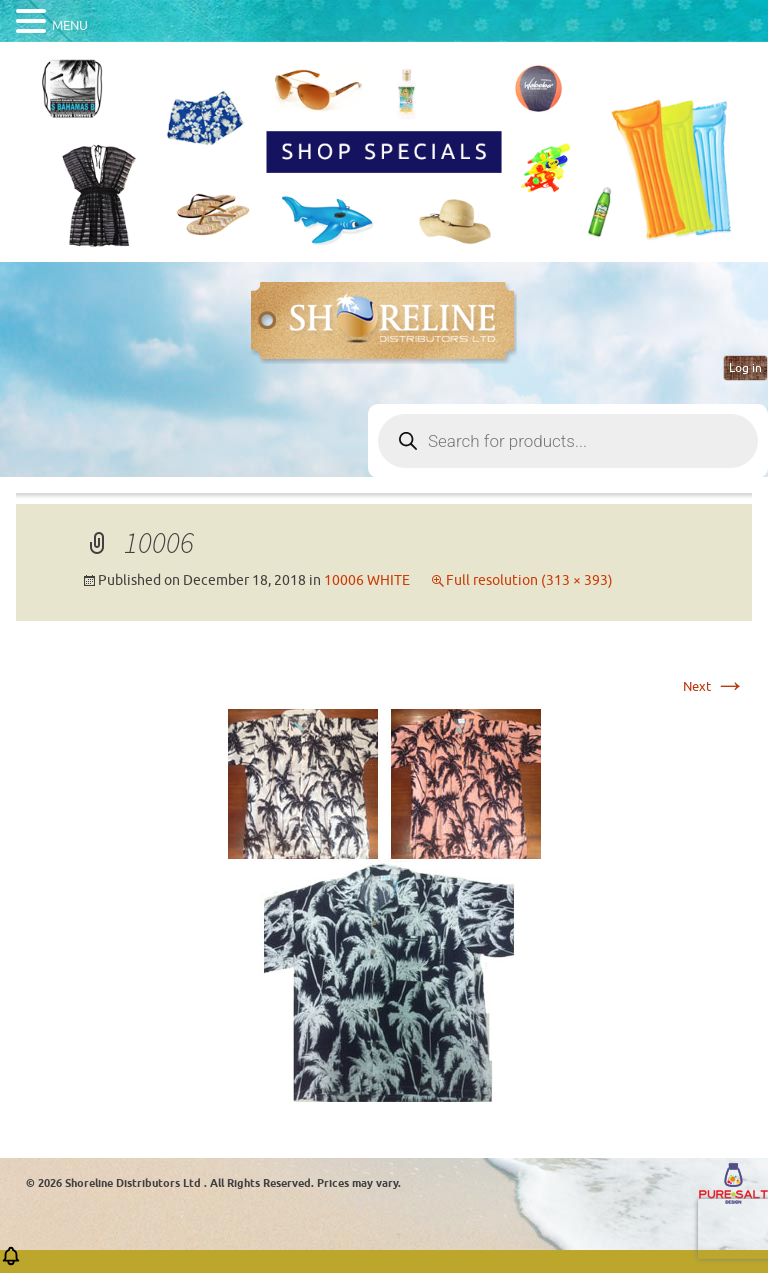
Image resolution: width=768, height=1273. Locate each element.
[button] (11, 1262)
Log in (745, 368)
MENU (70, 25)
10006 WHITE (367, 580)
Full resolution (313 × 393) (529, 580)
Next (714, 686)
